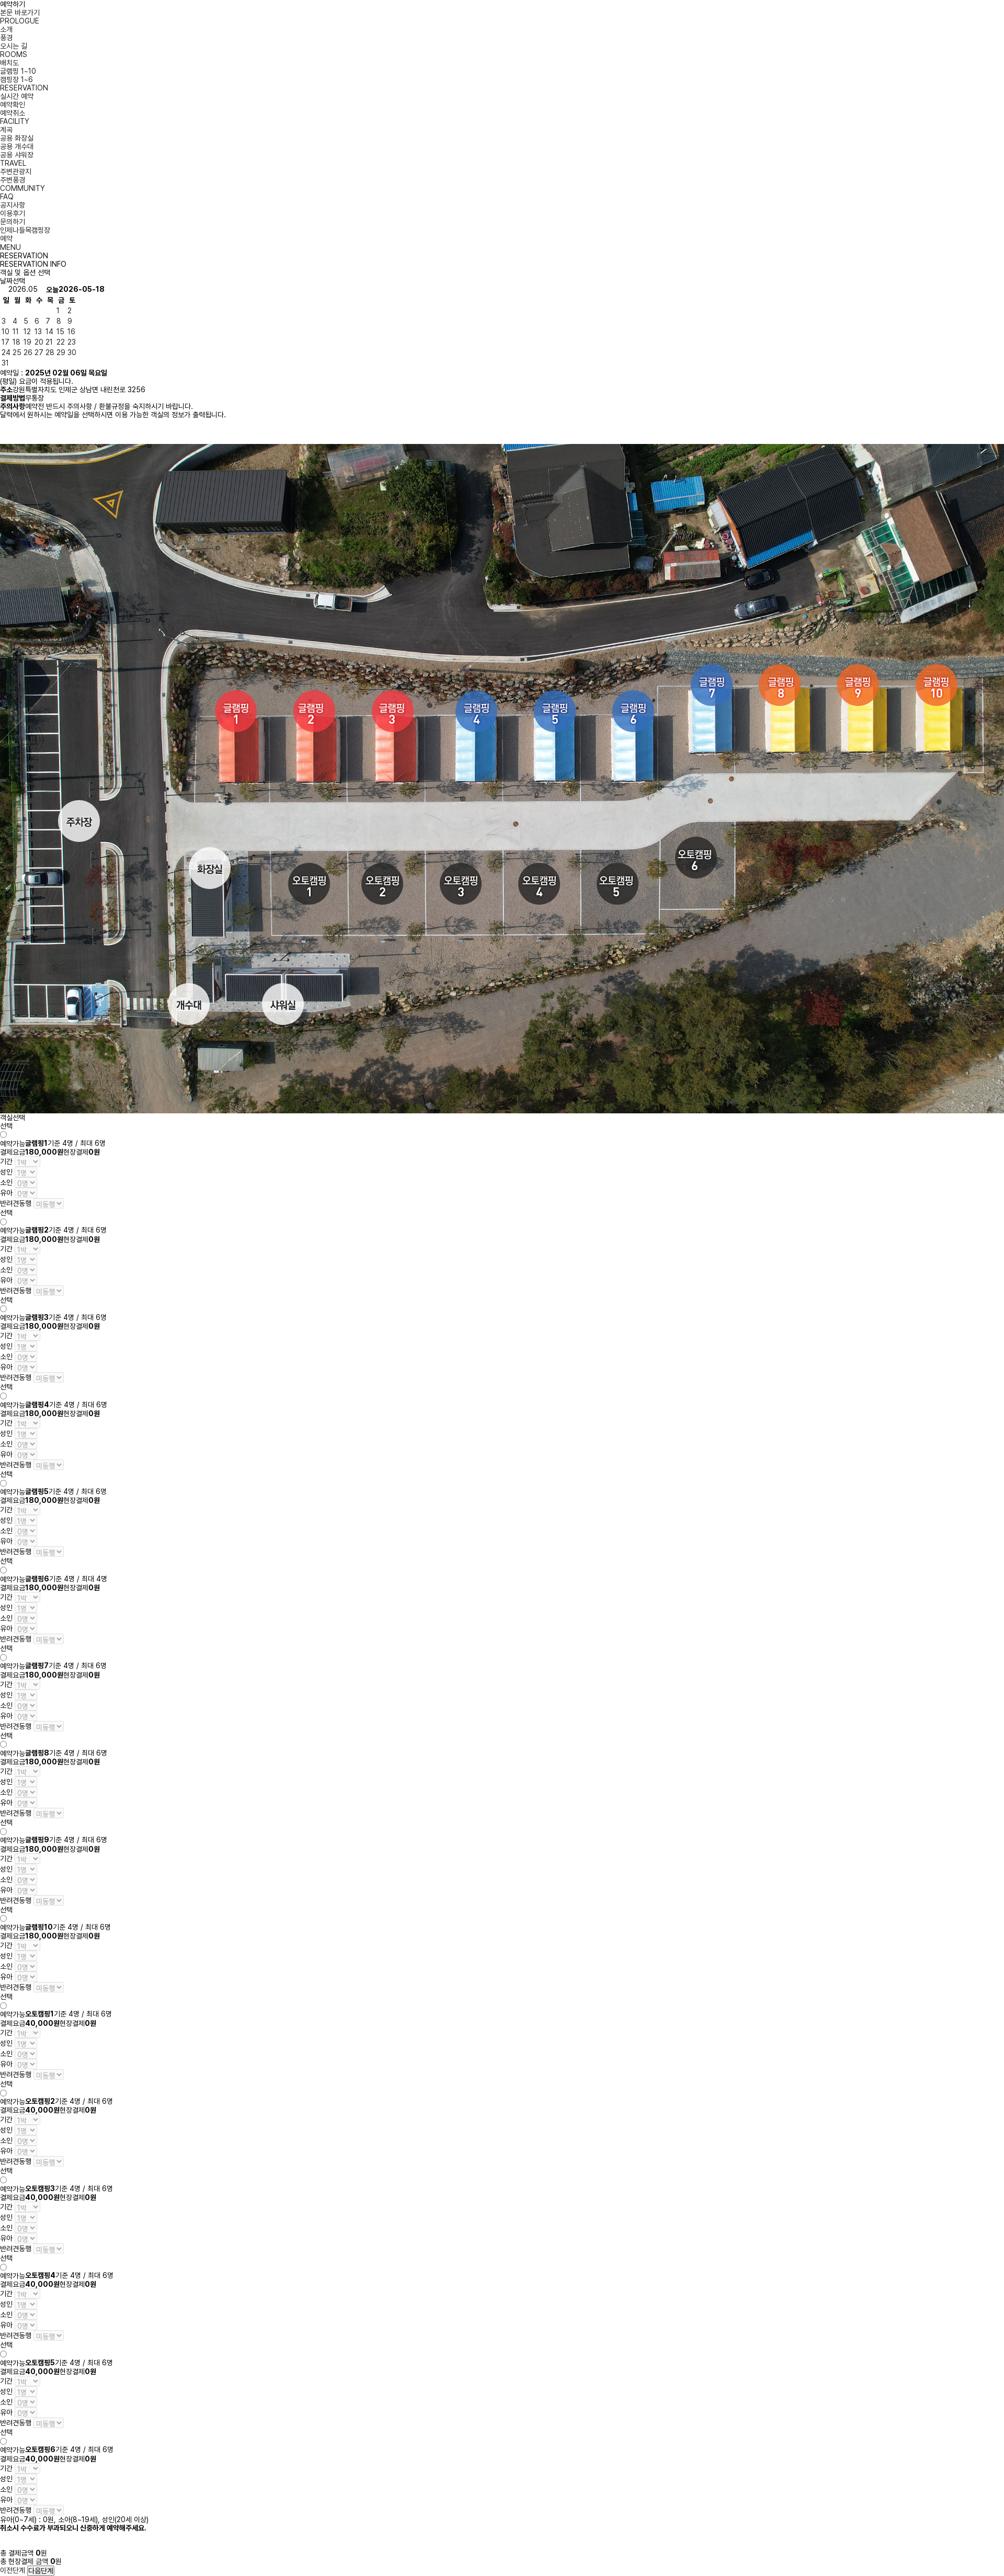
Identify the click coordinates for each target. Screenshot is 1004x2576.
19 (27, 342)
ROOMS (13, 54)
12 (27, 331)
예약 (6, 238)
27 (39, 352)
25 (17, 352)
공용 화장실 (16, 138)
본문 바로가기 (20, 12)
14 (49, 331)
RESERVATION (24, 88)
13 (38, 331)
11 (16, 331)
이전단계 (12, 2570)
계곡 (6, 130)
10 (5, 331)
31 (5, 363)
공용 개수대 (16, 146)
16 (71, 331)
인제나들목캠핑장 (25, 230)
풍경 (6, 37)
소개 (6, 29)
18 (16, 342)
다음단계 (40, 2571)
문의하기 (12, 222)
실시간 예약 (16, 96)
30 (71, 352)
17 (5, 342)
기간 (6, 1161)
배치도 (9, 63)
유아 (6, 1193)
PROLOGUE (19, 21)
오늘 (52, 290)
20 (39, 342)
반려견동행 (15, 1203)
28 (49, 352)
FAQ (7, 196)
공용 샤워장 (16, 155)
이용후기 (12, 213)
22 (60, 342)
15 (60, 331)
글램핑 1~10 (18, 71)
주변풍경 (12, 180)
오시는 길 (13, 46)
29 (60, 352)
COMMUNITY (22, 188)
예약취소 (12, 113)
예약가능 (12, 1143)
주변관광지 (15, 171)
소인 (6, 1182)
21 (49, 342)
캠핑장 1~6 (16, 79)
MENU (10, 247)
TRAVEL (13, 163)
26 (28, 352)
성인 (6, 1172)
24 (6, 352)
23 (71, 342)
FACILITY (14, 121)
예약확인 (12, 104)
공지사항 (12, 205)
